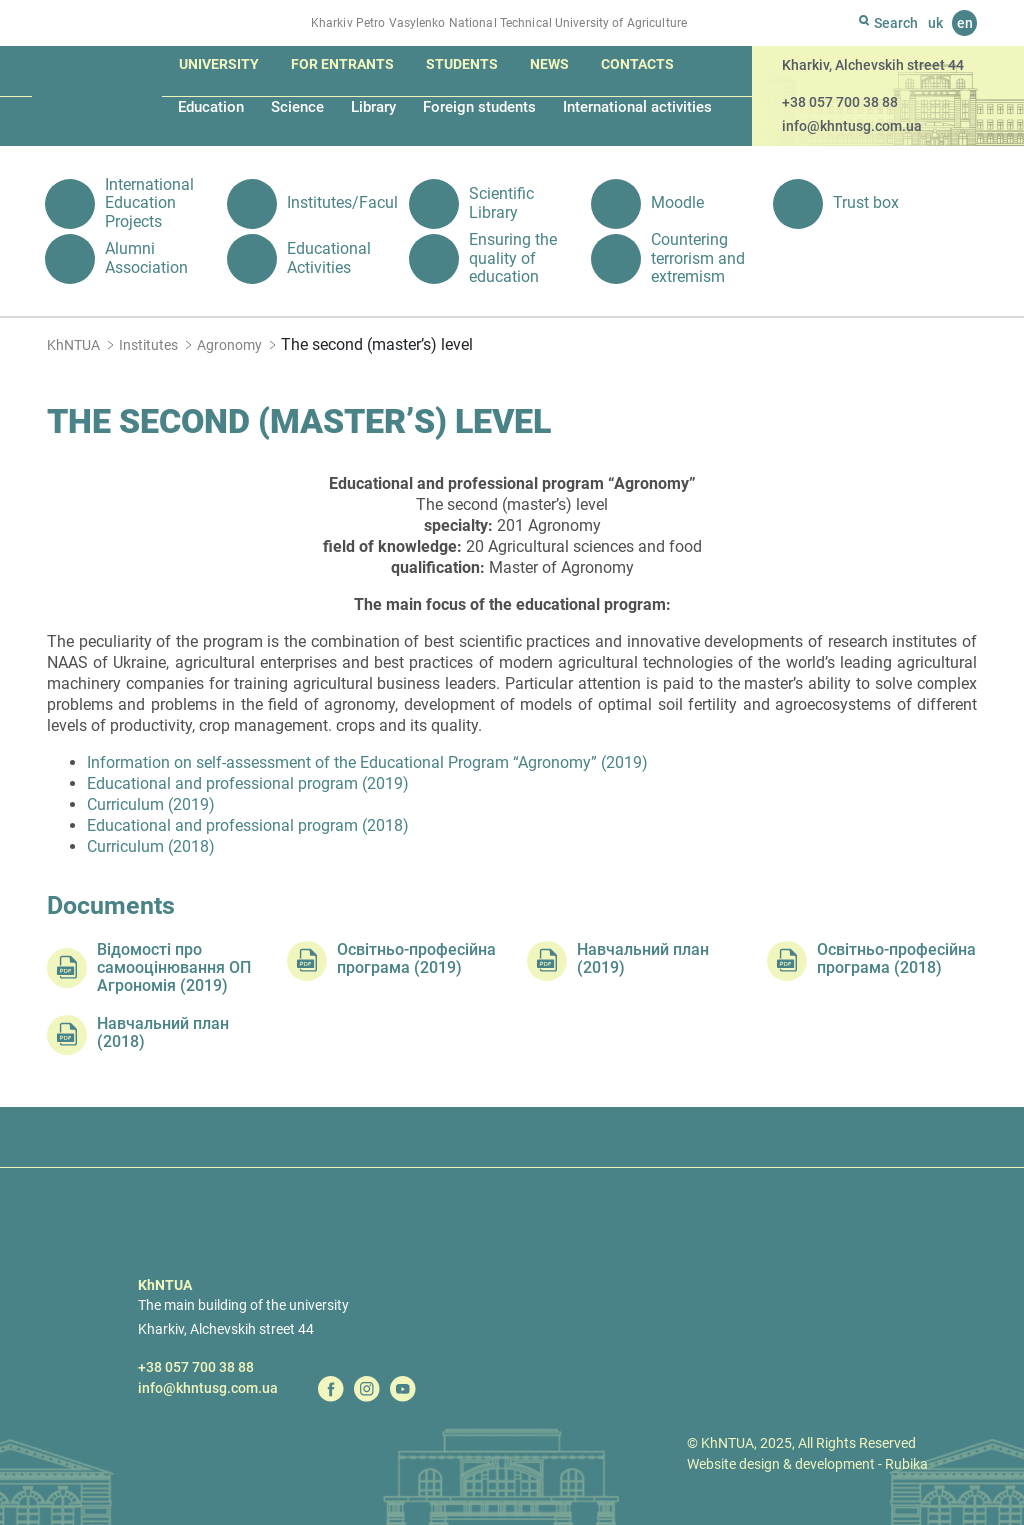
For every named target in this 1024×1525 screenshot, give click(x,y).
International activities (637, 107)
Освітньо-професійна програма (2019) (416, 959)
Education (211, 107)
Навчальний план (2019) (643, 959)
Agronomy (229, 345)
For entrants (342, 64)
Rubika (906, 1464)
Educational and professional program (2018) (248, 825)
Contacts (637, 64)
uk (935, 23)
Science (297, 107)
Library (373, 107)
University (219, 64)
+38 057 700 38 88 (840, 102)
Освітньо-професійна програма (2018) (896, 959)
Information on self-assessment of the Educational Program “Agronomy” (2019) (367, 762)
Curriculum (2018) (151, 846)
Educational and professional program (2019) (248, 783)
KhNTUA (73, 345)
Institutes (148, 345)
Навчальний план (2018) (163, 1033)
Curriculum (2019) (151, 804)
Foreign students (479, 107)
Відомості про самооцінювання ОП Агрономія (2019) (174, 968)
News (549, 64)
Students (462, 64)
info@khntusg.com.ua (852, 126)
